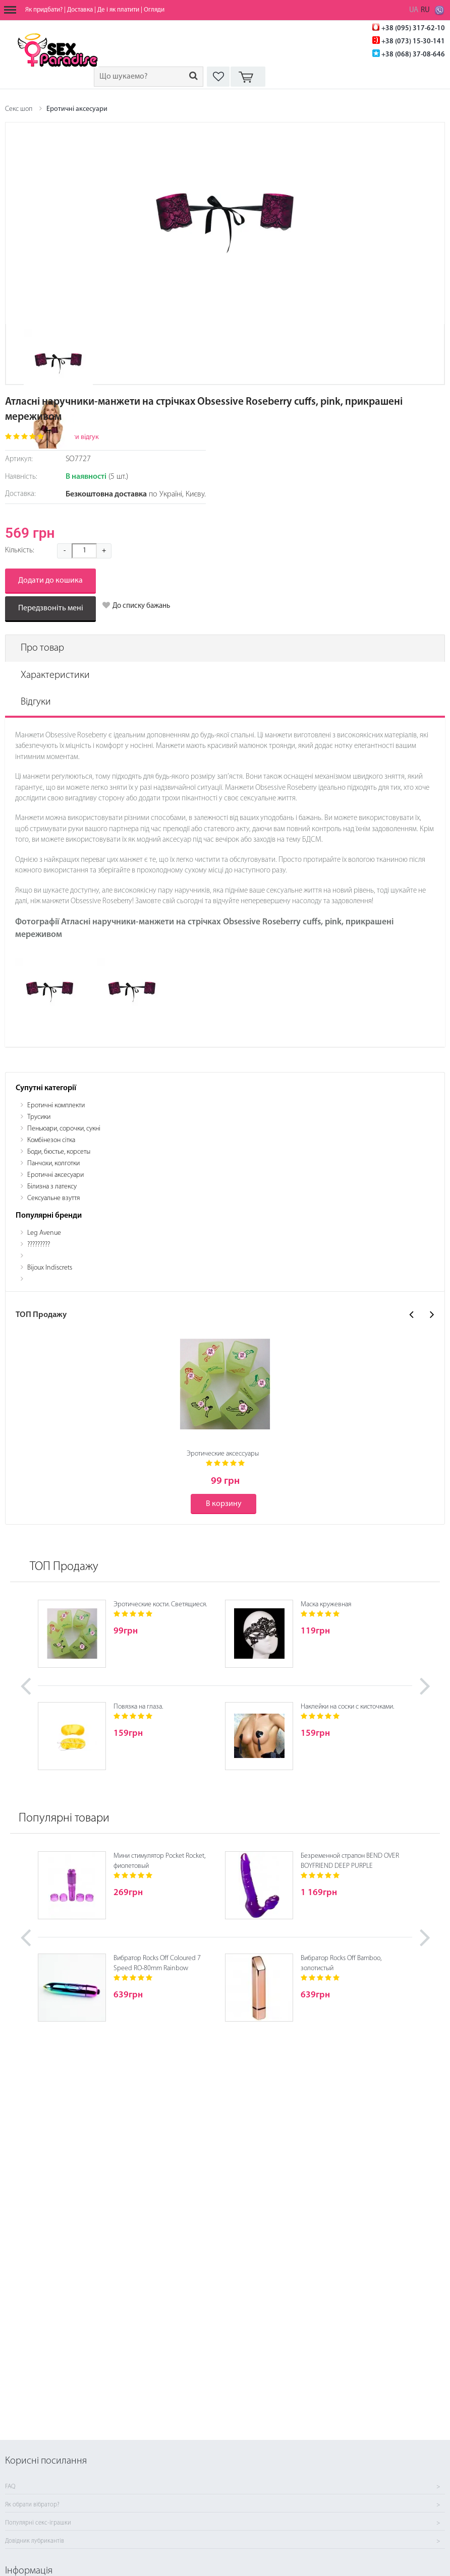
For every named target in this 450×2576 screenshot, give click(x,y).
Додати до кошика (50, 581)
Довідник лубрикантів (34, 2541)
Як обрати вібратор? (32, 2505)
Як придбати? (44, 10)
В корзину (224, 1504)
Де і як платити (118, 10)
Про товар (42, 648)
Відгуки (36, 702)
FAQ (10, 2487)
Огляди (154, 10)
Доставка (80, 10)
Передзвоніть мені (50, 608)
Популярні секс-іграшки (38, 2523)
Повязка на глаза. (138, 1707)
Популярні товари (64, 1818)
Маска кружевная (326, 1604)
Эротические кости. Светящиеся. (160, 1604)
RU (425, 10)
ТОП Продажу (64, 1567)
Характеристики (55, 675)
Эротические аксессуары (223, 1454)
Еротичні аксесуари (76, 109)
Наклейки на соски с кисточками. (347, 1707)
